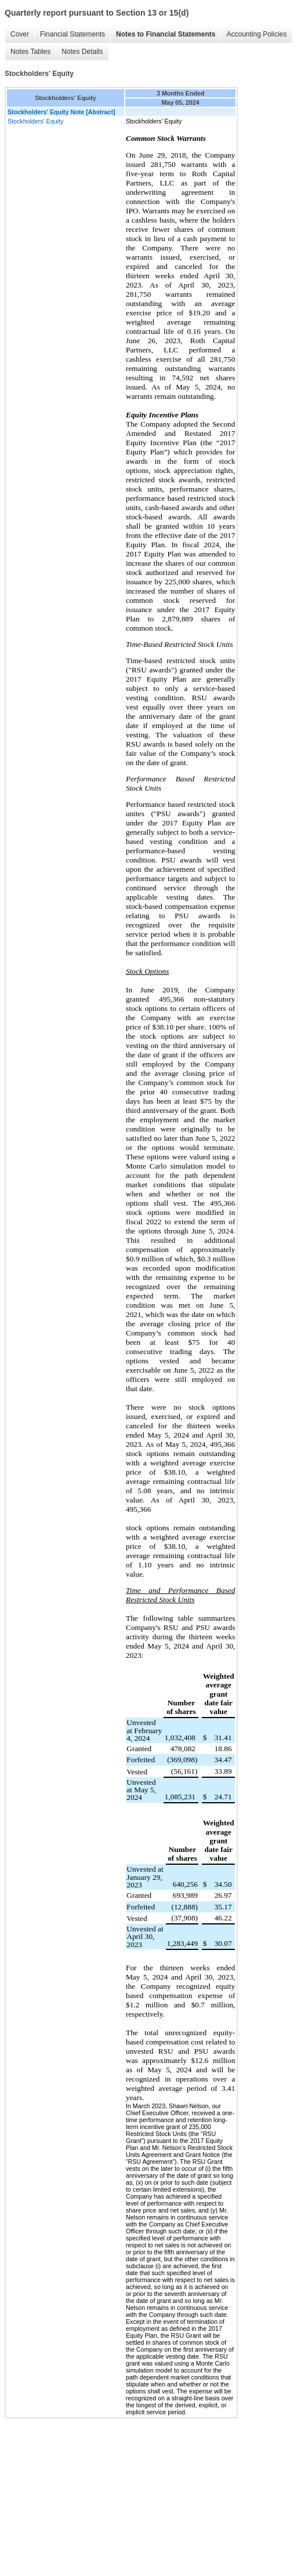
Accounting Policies (256, 34)
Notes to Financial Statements (165, 34)
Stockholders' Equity (35, 121)
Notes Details (82, 52)
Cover (19, 34)
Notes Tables (30, 52)
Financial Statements (72, 34)
